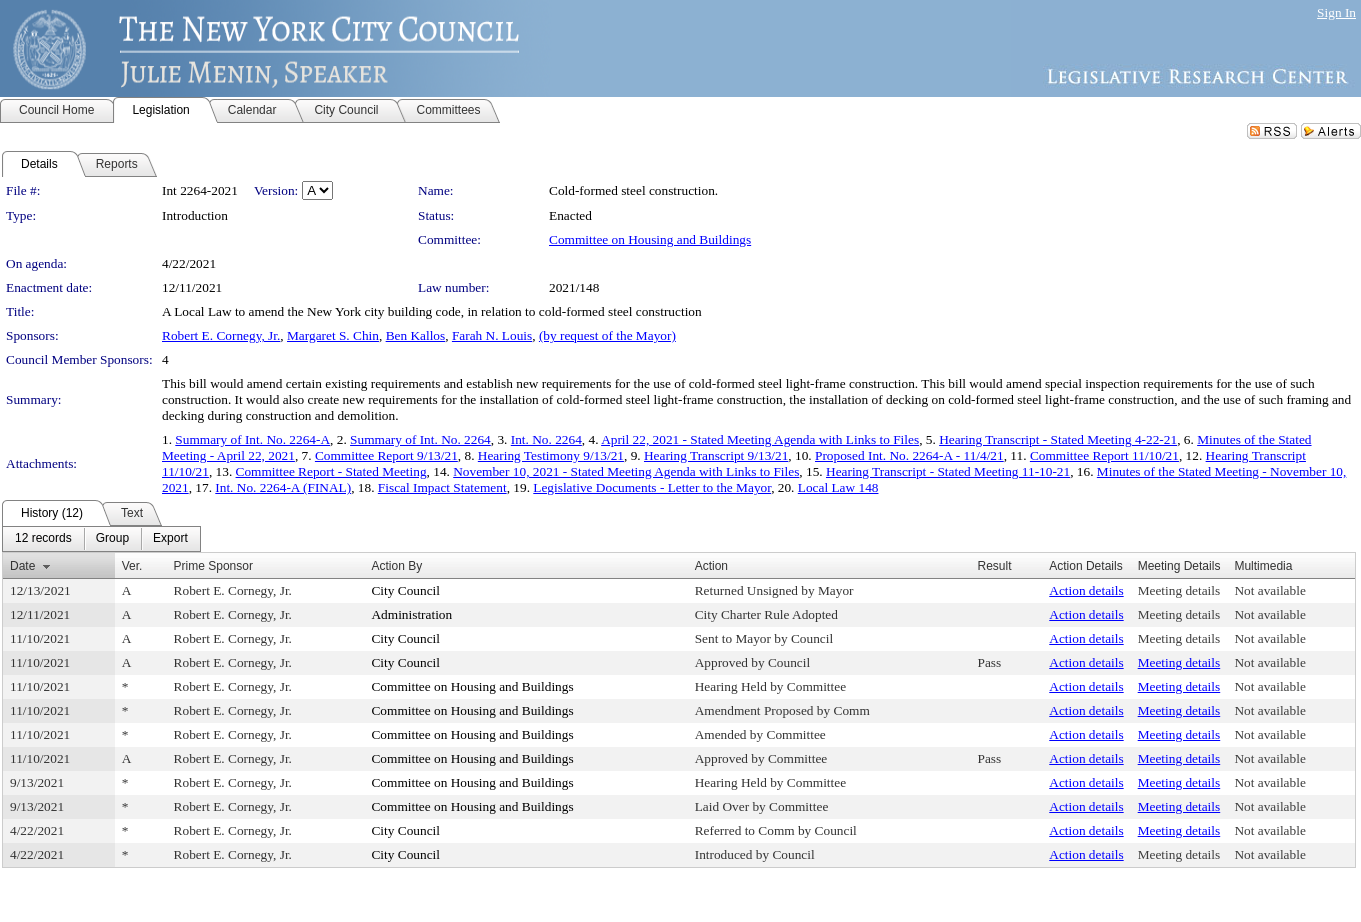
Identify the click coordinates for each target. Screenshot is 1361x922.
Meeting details (1179, 590)
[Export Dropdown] (170, 539)
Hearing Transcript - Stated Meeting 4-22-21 (1058, 439)
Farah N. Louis (492, 335)
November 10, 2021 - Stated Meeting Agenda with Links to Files (626, 471)
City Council (405, 590)
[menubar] (101, 539)
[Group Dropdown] (112, 539)
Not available (1269, 590)
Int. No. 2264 (546, 439)
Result (994, 566)
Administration (411, 614)
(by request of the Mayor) (607, 335)
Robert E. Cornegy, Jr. (221, 335)
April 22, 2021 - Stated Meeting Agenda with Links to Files (760, 439)
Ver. (132, 566)
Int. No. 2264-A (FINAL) (283, 487)
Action (711, 566)
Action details (1086, 590)
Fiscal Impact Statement (442, 487)
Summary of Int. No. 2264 (420, 439)
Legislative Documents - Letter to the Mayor (652, 487)
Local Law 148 (838, 487)
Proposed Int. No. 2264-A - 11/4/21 (909, 455)
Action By (396, 566)
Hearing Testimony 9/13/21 (551, 455)
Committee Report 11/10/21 (1104, 455)
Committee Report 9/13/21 (386, 455)
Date (22, 566)
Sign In (1336, 12)
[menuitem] (43, 539)
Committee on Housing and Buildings (650, 239)
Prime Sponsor (213, 566)
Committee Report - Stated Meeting (331, 471)
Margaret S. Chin (333, 335)
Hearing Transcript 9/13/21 (716, 455)
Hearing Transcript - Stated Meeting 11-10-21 (948, 471)
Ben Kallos (416, 335)
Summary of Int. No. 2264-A (252, 439)
